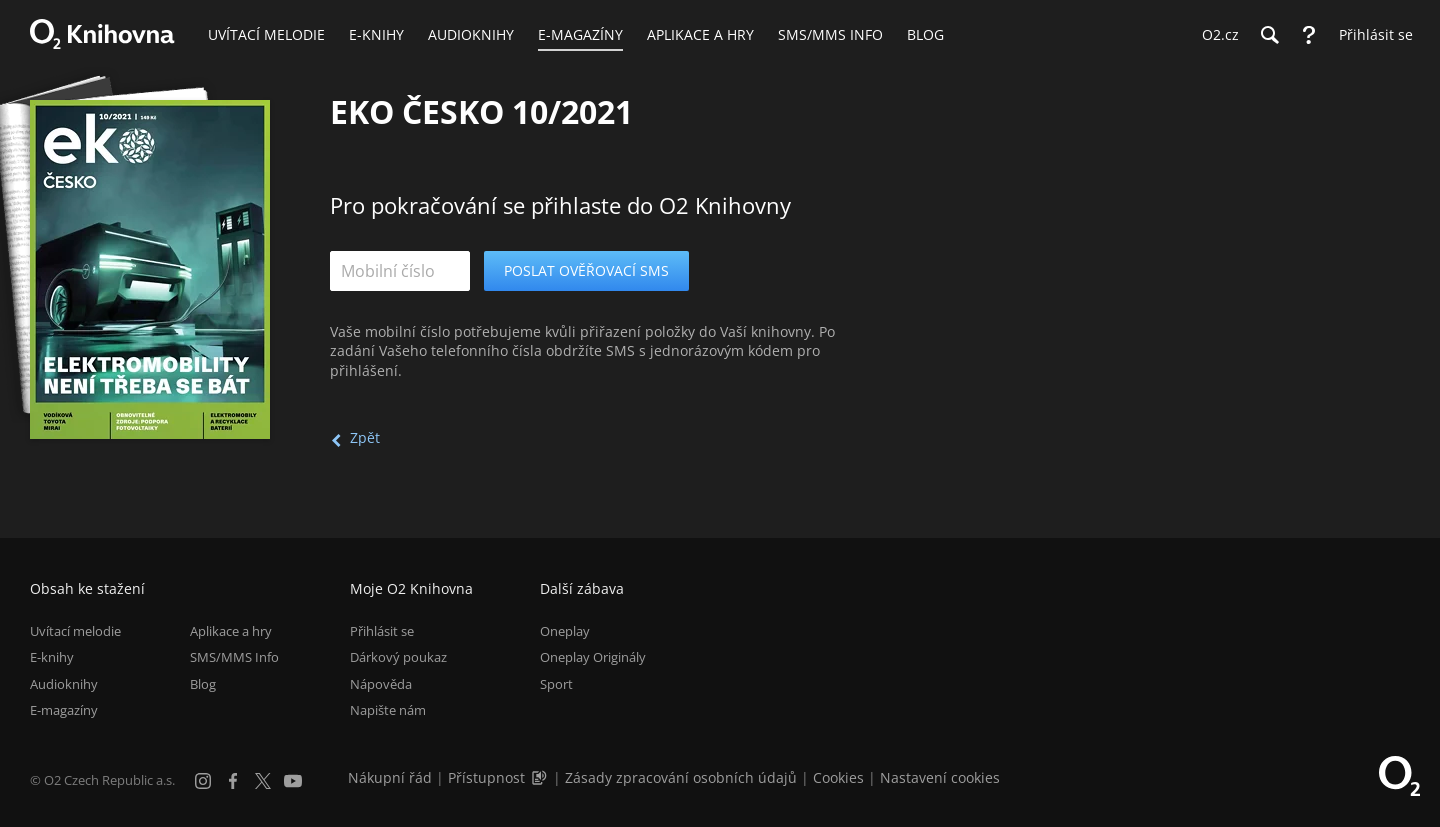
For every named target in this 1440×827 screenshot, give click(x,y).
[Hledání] (1269, 35)
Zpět (365, 437)
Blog (203, 684)
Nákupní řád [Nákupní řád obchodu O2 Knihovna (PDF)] (390, 777)
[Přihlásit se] (1371, 35)
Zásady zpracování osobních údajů (681, 777)
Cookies (838, 777)
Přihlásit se (382, 631)
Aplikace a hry (231, 631)
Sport (556, 684)
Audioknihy (64, 684)
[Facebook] (233, 781)
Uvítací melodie (75, 631)
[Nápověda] (1309, 35)
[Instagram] (203, 781)
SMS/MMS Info (234, 657)
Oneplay (565, 631)
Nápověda (381, 684)
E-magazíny (64, 710)
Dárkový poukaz (398, 657)
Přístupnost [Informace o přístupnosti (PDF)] (486, 777)
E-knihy (52, 657)
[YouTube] (293, 781)
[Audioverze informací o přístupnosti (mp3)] (541, 777)
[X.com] (263, 781)
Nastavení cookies (940, 777)
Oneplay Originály (593, 657)
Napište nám (388, 710)
